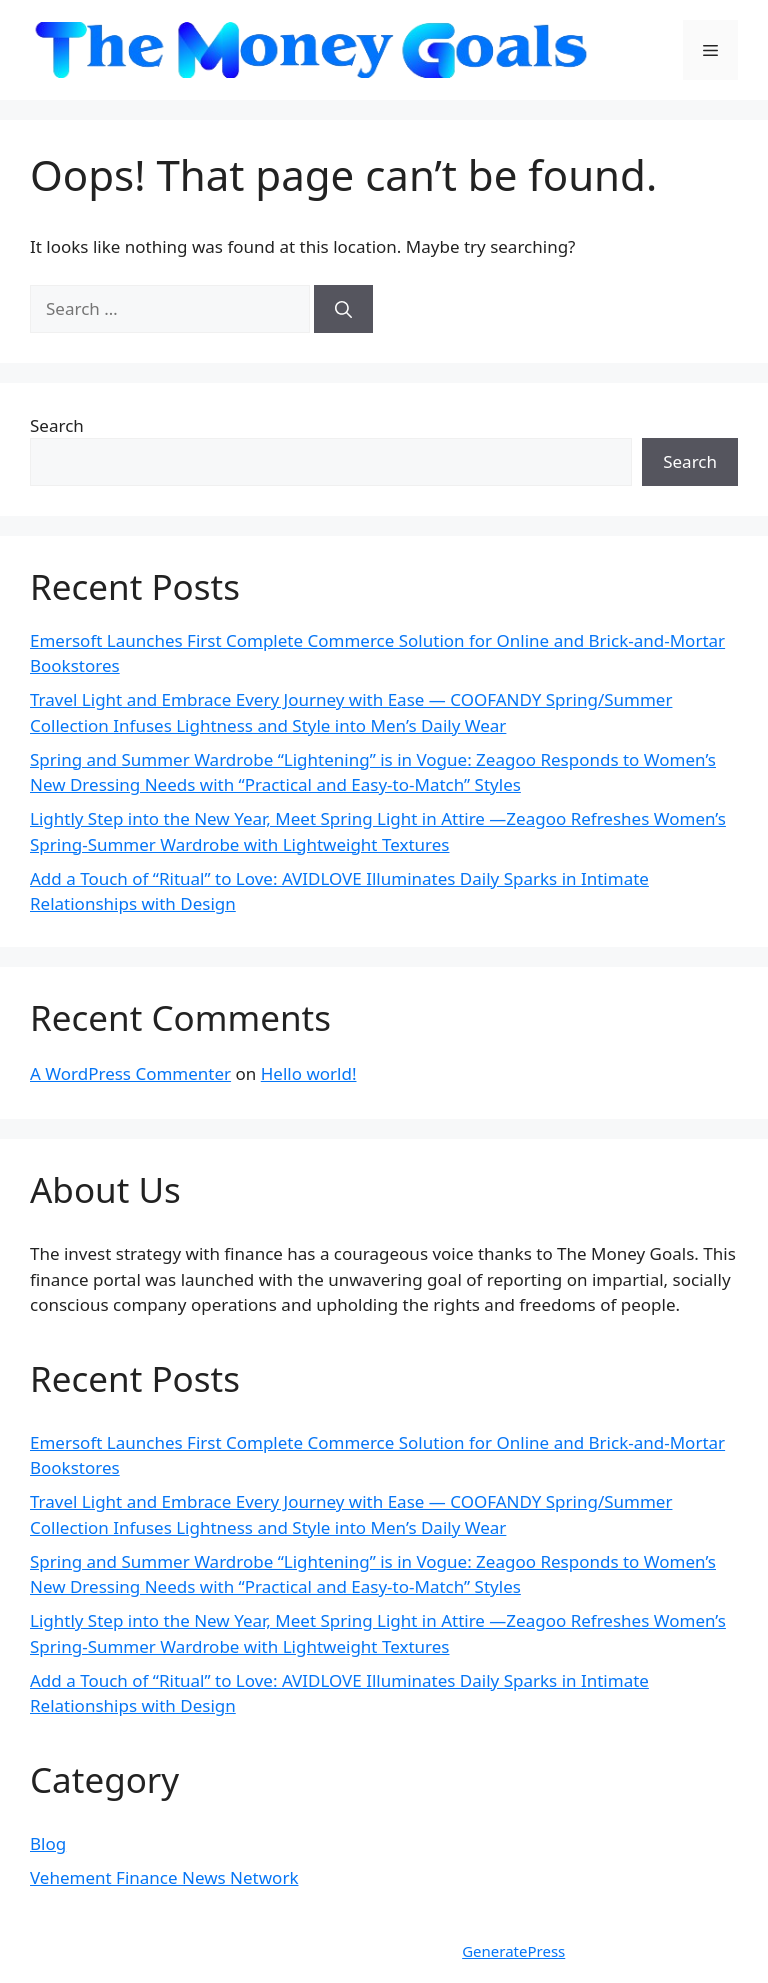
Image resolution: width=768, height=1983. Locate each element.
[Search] (343, 309)
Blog (48, 1843)
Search (57, 425)
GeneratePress (513, 1951)
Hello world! (309, 1073)
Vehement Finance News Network (164, 1877)
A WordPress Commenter (130, 1073)
